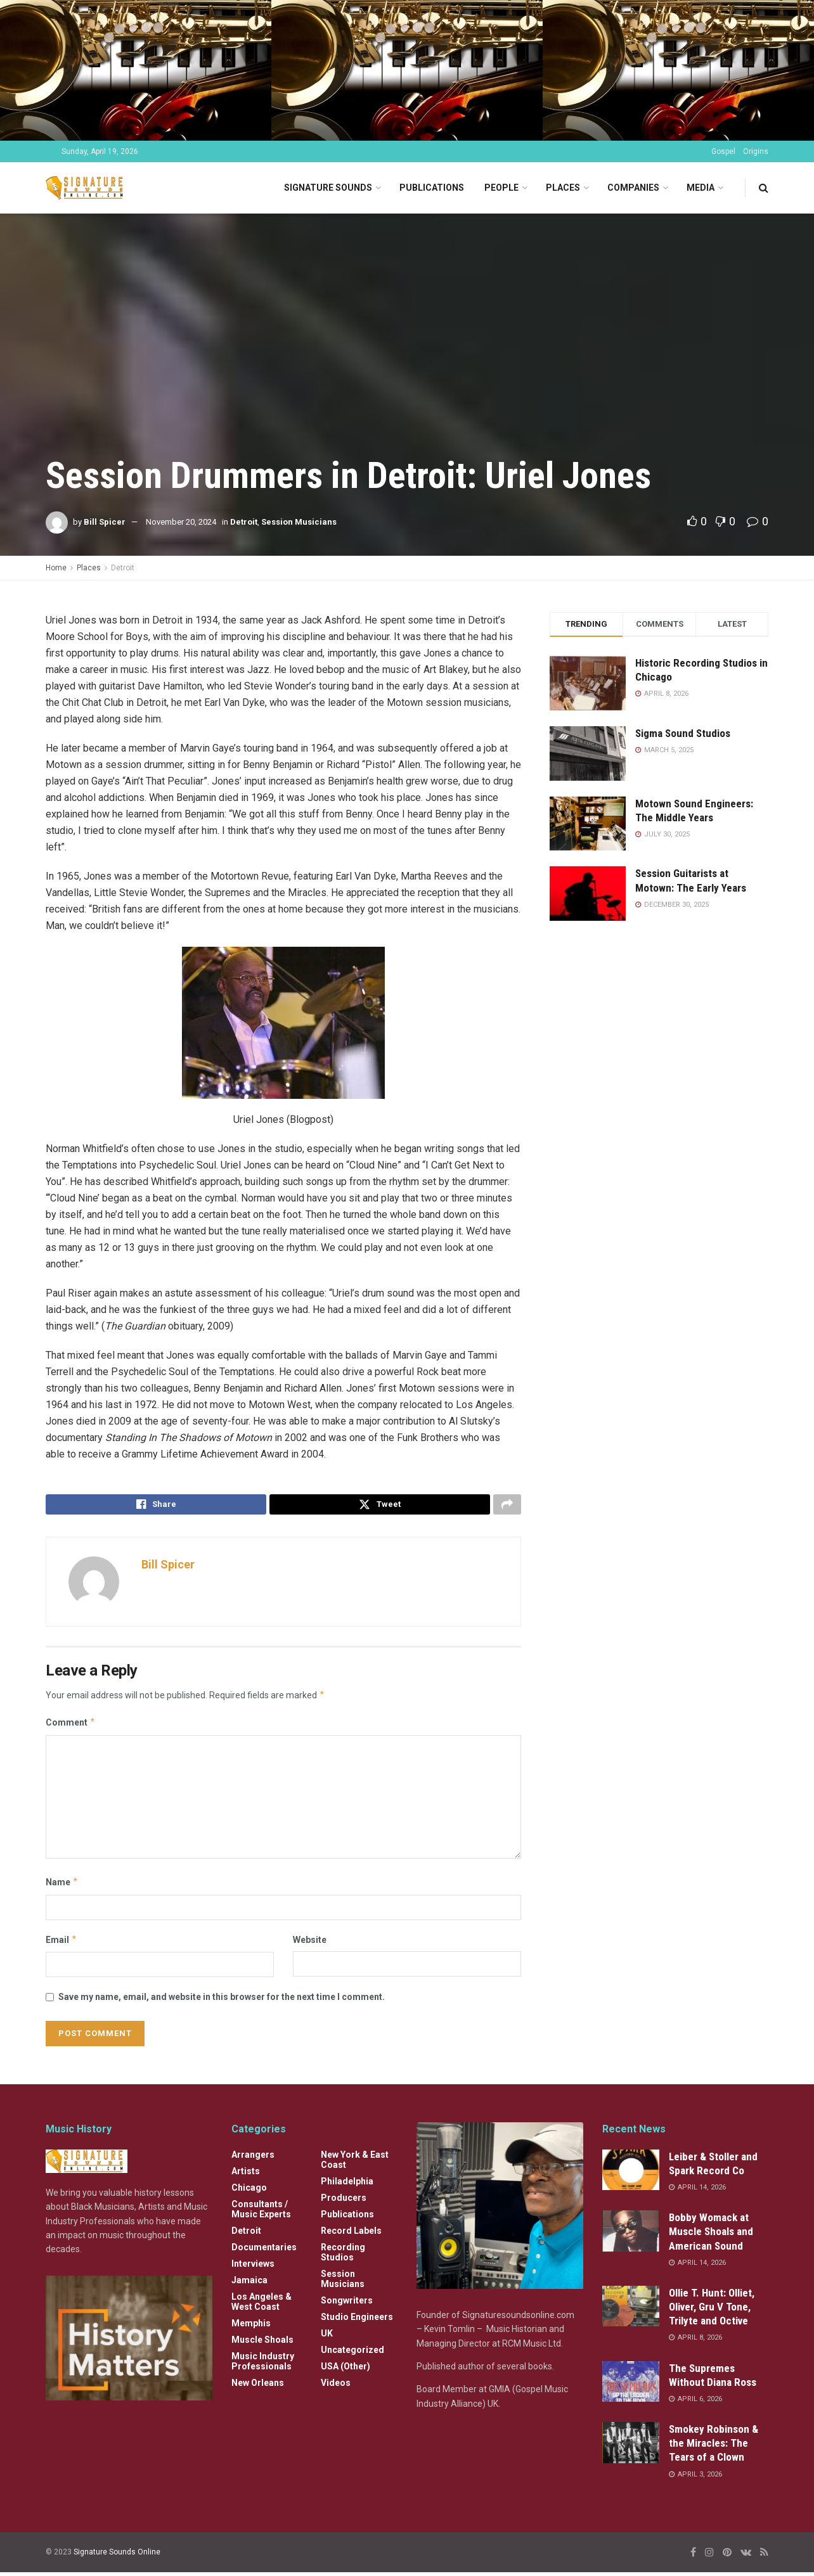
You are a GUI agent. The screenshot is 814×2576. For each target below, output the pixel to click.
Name (62, 1886)
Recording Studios (343, 2256)
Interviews (253, 2267)
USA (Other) (345, 2370)
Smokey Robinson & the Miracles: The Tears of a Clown (713, 2446)
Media (700, 188)
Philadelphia (347, 2185)
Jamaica (249, 2284)
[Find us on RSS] (764, 2556)
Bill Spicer (105, 522)
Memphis (251, 2327)
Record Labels (351, 2234)
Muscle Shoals (262, 2343)
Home (56, 567)
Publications (431, 188)
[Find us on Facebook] (693, 2556)
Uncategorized (352, 2354)
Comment (71, 1726)
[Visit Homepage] (86, 188)
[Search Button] (763, 188)
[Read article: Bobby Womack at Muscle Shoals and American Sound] (630, 2234)
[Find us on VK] (745, 2556)
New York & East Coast (355, 2163)
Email (61, 1943)
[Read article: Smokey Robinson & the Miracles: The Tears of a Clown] (630, 2446)
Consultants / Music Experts (261, 2213)
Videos (336, 2386)
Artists (245, 2175)
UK (327, 2337)
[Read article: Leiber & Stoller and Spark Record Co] (630, 2173)
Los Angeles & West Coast (261, 2305)
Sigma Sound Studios (682, 733)
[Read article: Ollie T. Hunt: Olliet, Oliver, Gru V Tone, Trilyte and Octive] (630, 2310)
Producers (343, 2201)
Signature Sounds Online (117, 2555)
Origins (755, 151)
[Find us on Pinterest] (727, 2556)
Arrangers (253, 2158)
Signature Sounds (328, 188)
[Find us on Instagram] (709, 2556)
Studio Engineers (357, 2321)
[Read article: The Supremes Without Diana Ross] (630, 2384)
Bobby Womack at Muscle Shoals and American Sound (711, 2235)
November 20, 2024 (181, 522)
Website (309, 1943)
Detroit (243, 522)
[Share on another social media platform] (507, 1506)
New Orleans (257, 2386)
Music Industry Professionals (262, 2365)
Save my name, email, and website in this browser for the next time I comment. (221, 2001)
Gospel (723, 151)
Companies (633, 188)
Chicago (249, 2191)
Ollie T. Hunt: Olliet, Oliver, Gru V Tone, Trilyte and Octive (711, 2310)
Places (563, 188)
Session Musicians (299, 522)
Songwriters (347, 2304)
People (501, 188)
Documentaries (264, 2251)
